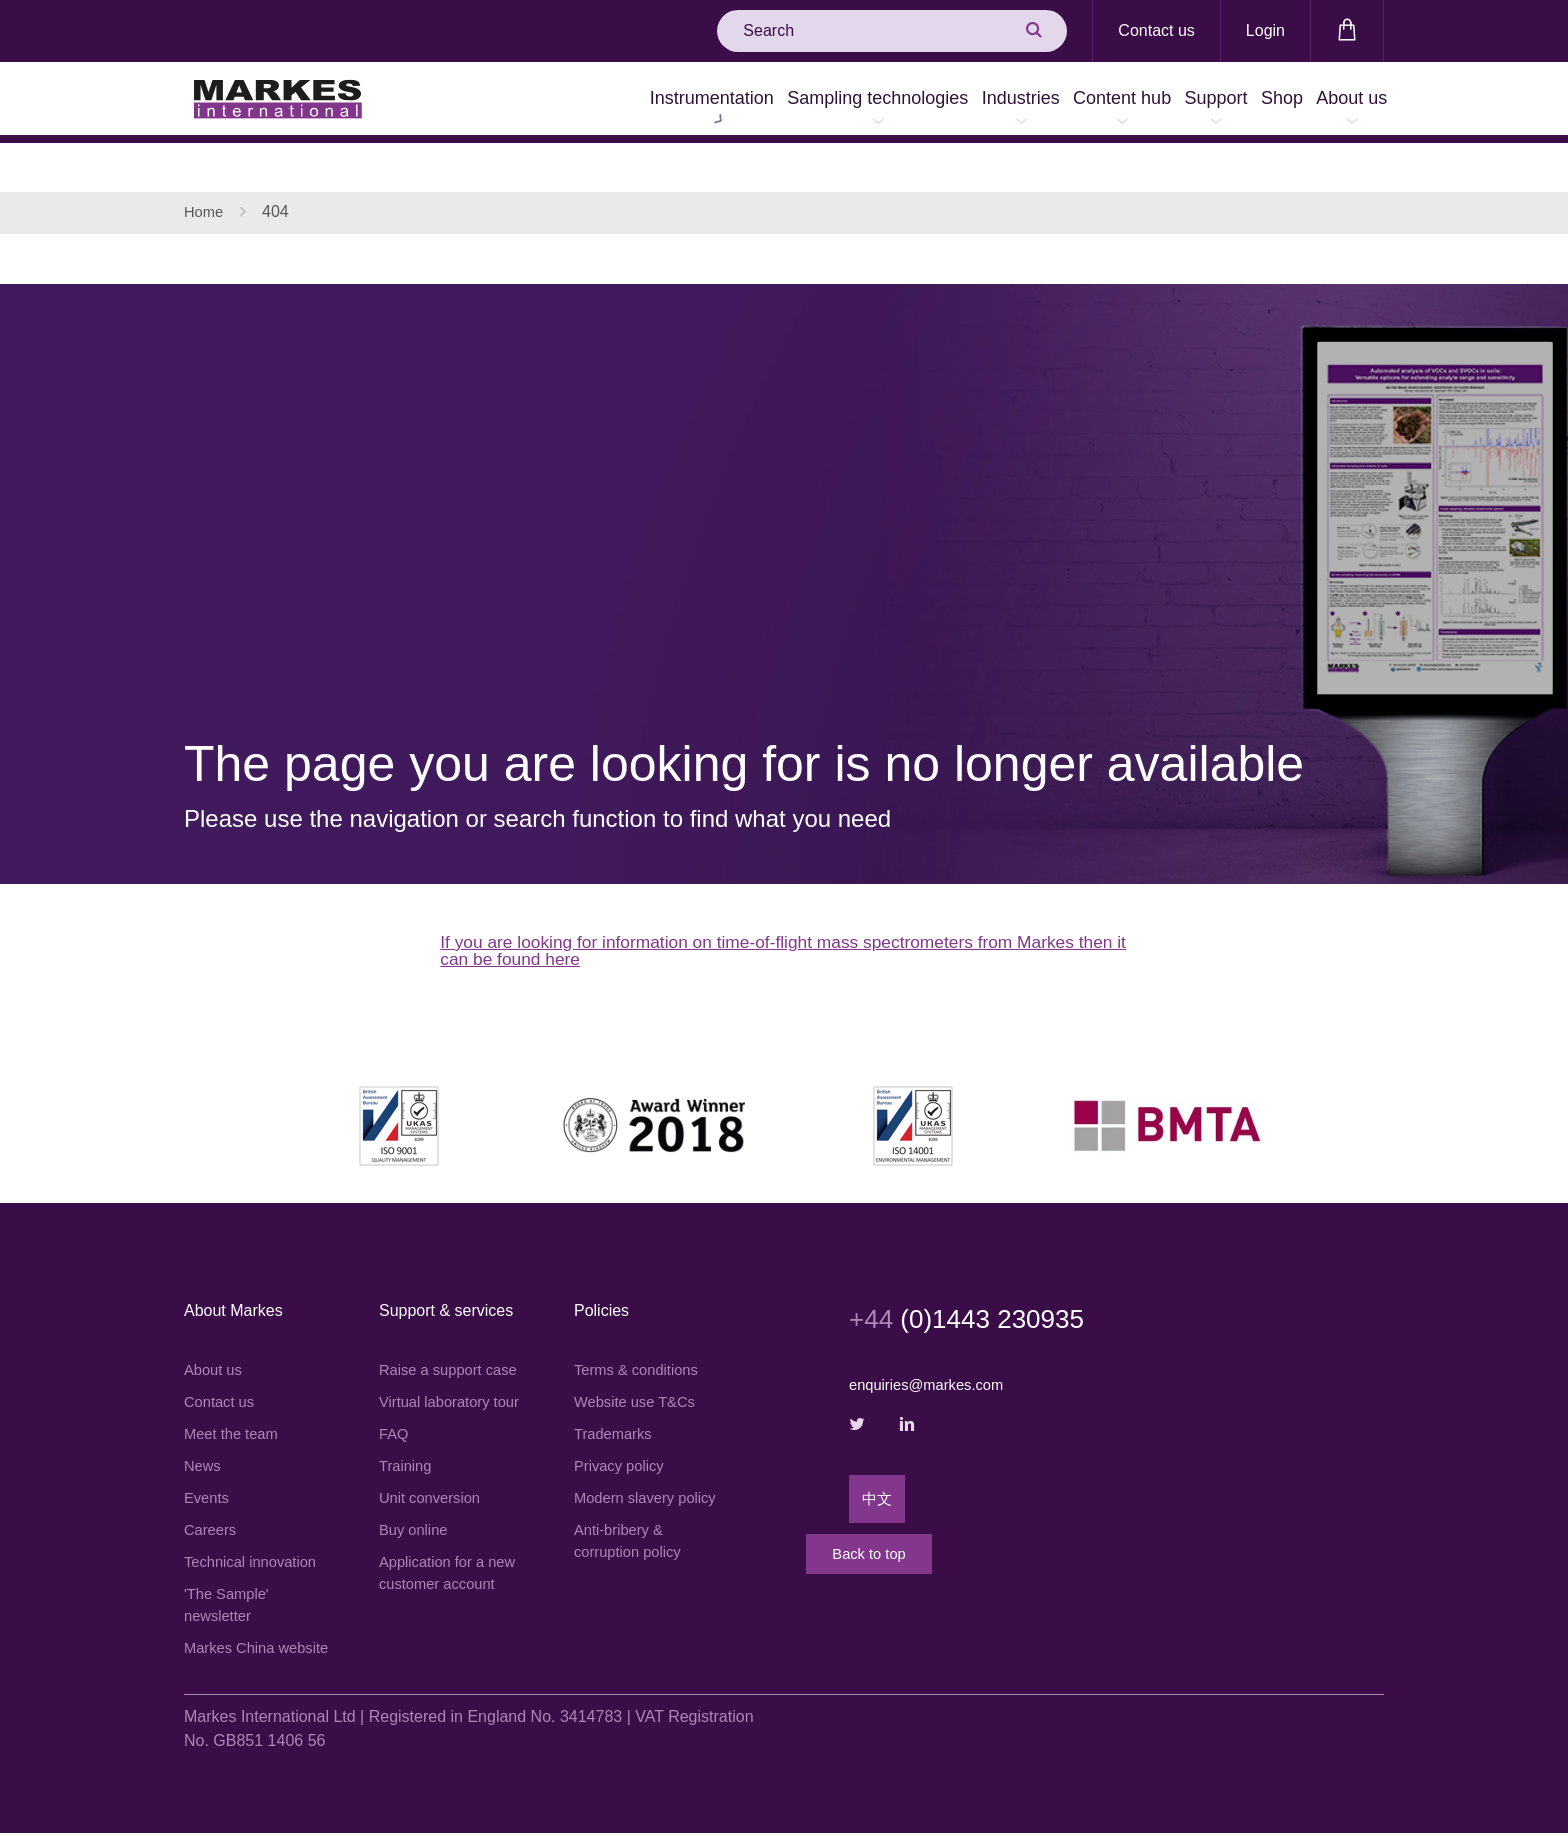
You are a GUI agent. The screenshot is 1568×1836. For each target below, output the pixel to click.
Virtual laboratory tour (439, 1399)
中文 (878, 1465)
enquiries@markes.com (933, 1344)
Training (407, 1479)
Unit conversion (434, 1513)
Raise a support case (435, 1341)
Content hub (1029, 102)
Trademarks (616, 1397)
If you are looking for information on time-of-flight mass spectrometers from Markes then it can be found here (770, 907)
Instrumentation (539, 102)
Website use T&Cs (640, 1363)
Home (205, 164)
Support (1149, 102)
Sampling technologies (731, 102)
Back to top (929, 1546)
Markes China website (233, 1637)
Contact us (1156, 30)
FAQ (395, 1445)
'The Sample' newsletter (230, 1579)
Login (1265, 30)
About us (1338, 102)
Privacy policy (623, 1431)
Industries (901, 102)
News (204, 1431)
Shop (1242, 102)
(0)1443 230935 (984, 1277)
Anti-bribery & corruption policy (632, 1535)
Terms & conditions (641, 1329)
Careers (212, 1499)
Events (208, 1465)
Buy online (416, 1547)
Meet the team (235, 1397)
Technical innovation (256, 1533)
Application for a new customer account (436, 1605)
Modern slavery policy (628, 1477)
